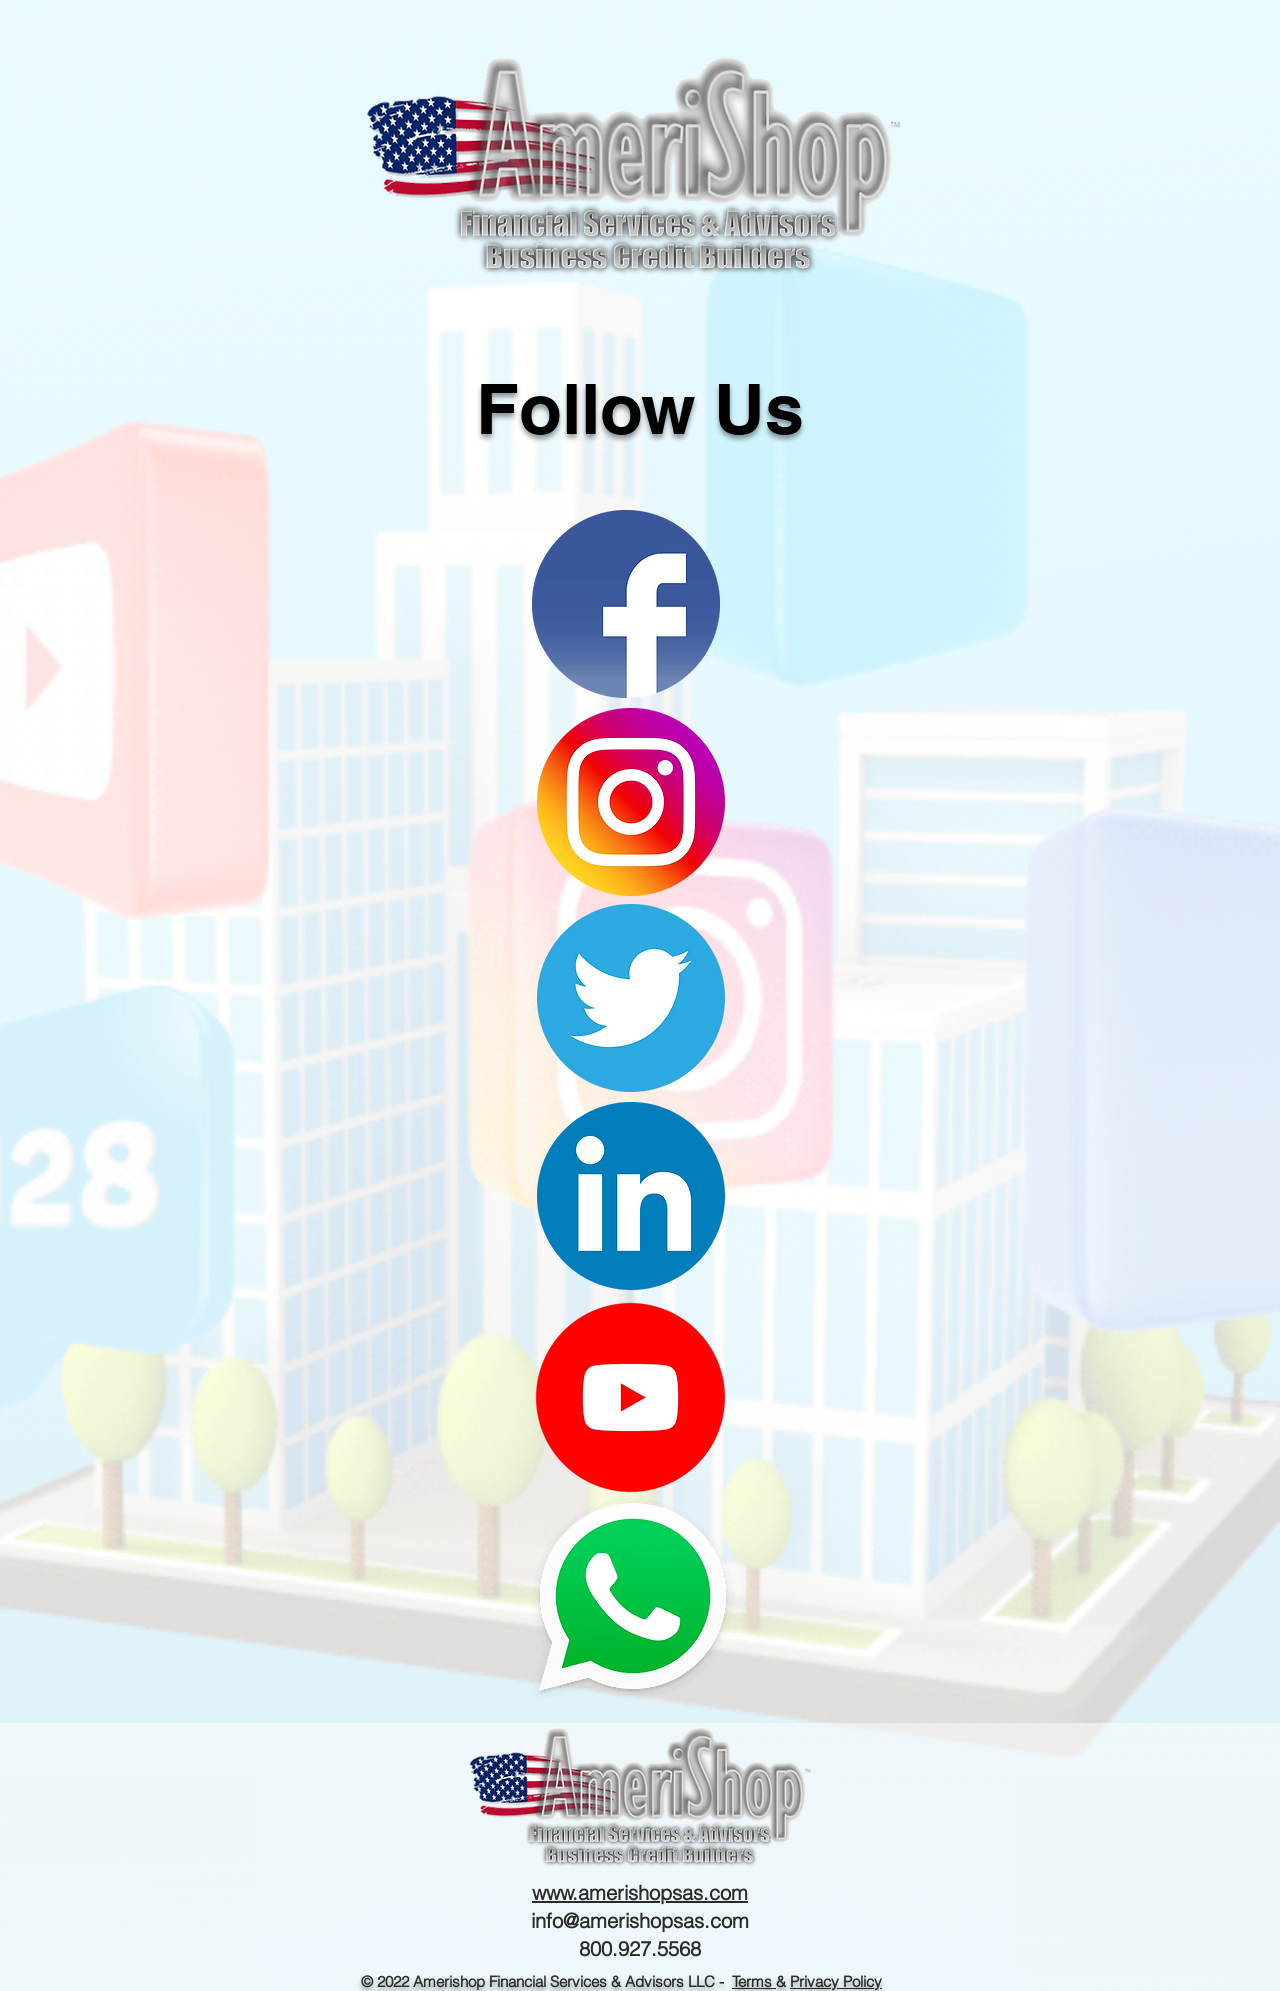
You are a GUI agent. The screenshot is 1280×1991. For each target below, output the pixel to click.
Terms (754, 1981)
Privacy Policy (836, 1981)
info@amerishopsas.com (640, 1920)
